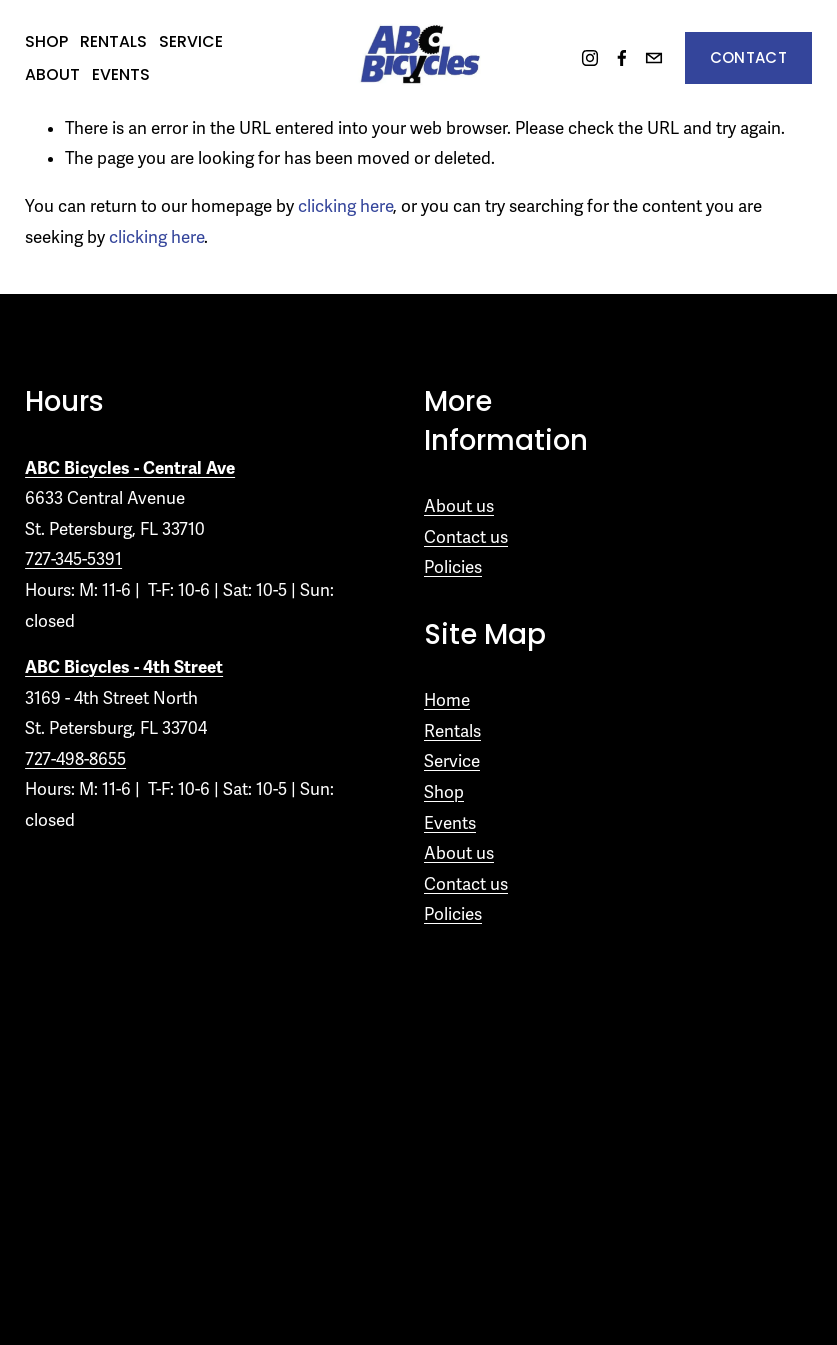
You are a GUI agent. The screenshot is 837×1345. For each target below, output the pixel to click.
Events (121, 74)
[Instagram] (590, 58)
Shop (46, 41)
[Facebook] (622, 58)
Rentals (113, 41)
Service (191, 41)
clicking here (345, 206)
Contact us (466, 537)
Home (447, 700)
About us (459, 506)
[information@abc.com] (654, 58)
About (52, 74)
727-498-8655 (75, 759)
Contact (748, 57)
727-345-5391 (73, 559)
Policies (453, 567)
